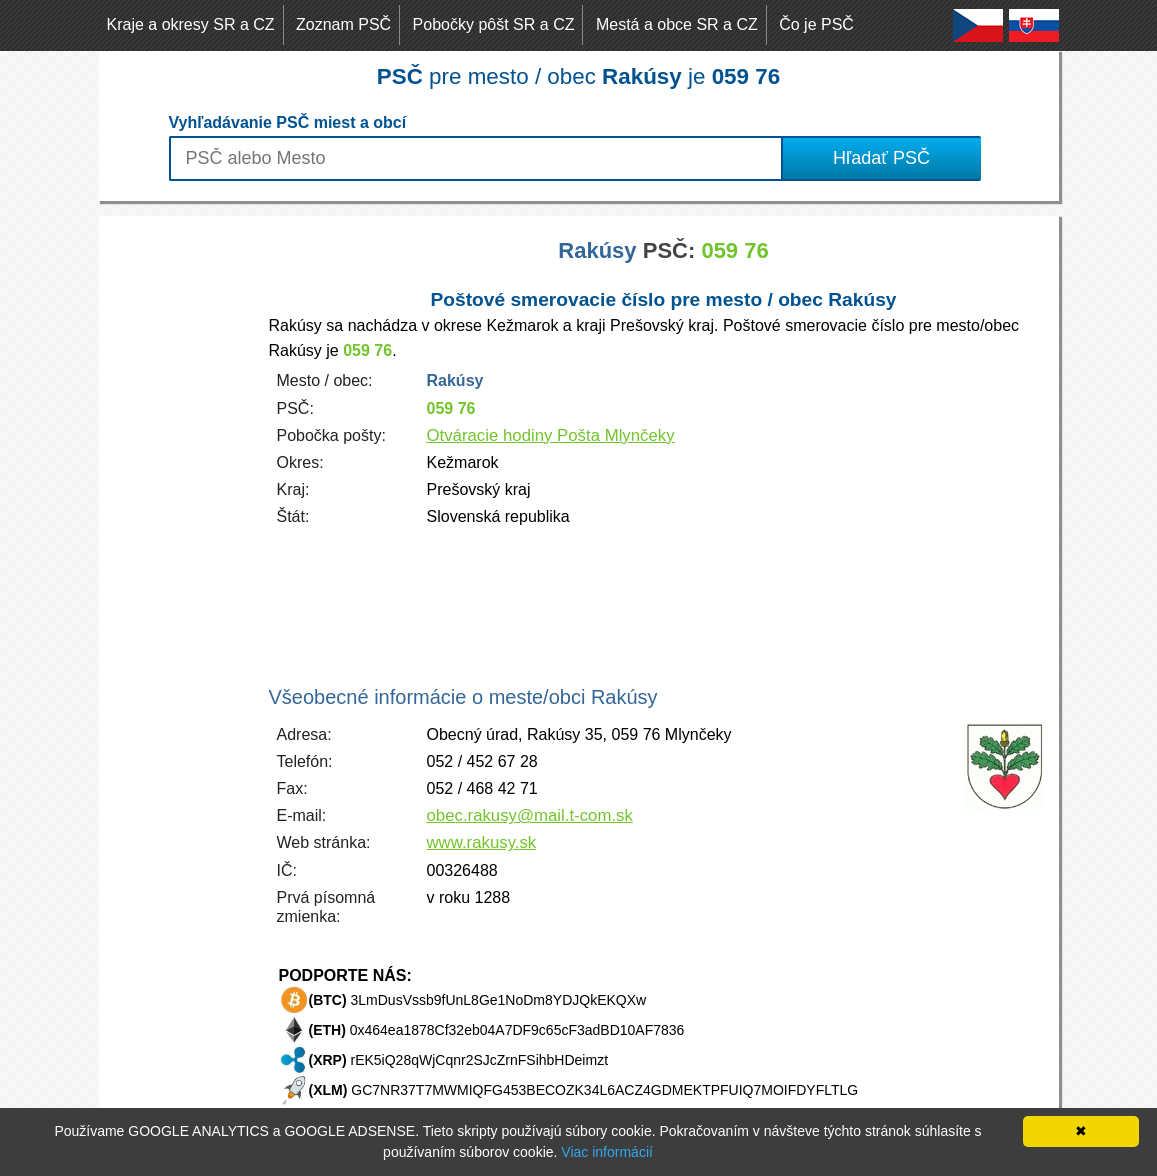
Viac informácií (607, 1152)
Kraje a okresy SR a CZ (191, 24)
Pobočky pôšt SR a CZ (494, 24)
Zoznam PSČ (343, 24)
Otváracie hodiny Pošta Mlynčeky (551, 435)
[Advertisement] (179, 516)
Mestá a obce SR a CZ (677, 24)
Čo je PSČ (816, 24)
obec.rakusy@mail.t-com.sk (530, 815)
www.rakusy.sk (482, 842)
